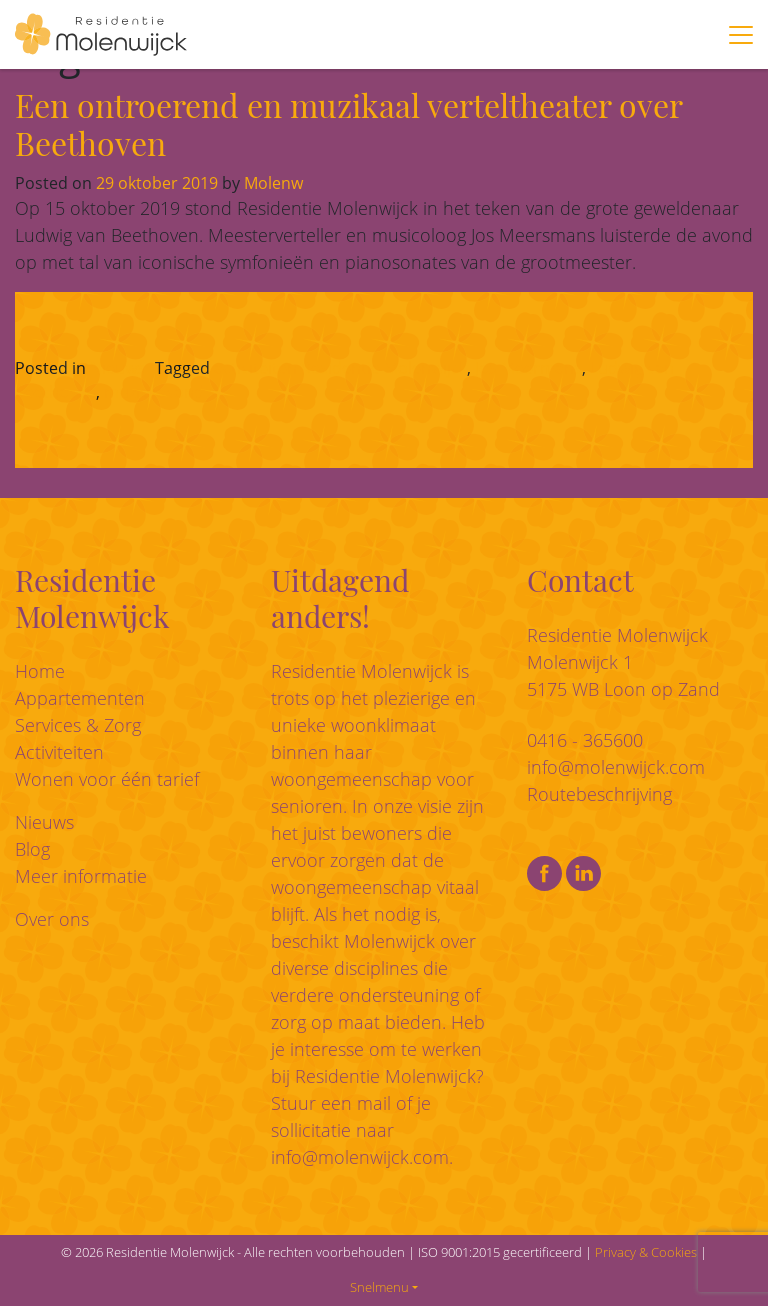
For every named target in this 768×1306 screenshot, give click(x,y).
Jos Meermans (528, 368)
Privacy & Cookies (646, 1252)
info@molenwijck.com (360, 1157)
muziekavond (154, 392)
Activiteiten (59, 752)
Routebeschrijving (599, 794)
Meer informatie (81, 876)
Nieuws (117, 368)
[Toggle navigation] (741, 35)
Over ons (52, 919)
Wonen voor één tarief (107, 779)
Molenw (271, 183)
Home (40, 671)
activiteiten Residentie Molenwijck (340, 368)
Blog (32, 849)
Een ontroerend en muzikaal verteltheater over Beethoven (348, 123)
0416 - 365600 (585, 740)
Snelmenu (379, 1287)
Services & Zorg (78, 725)
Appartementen (80, 698)
